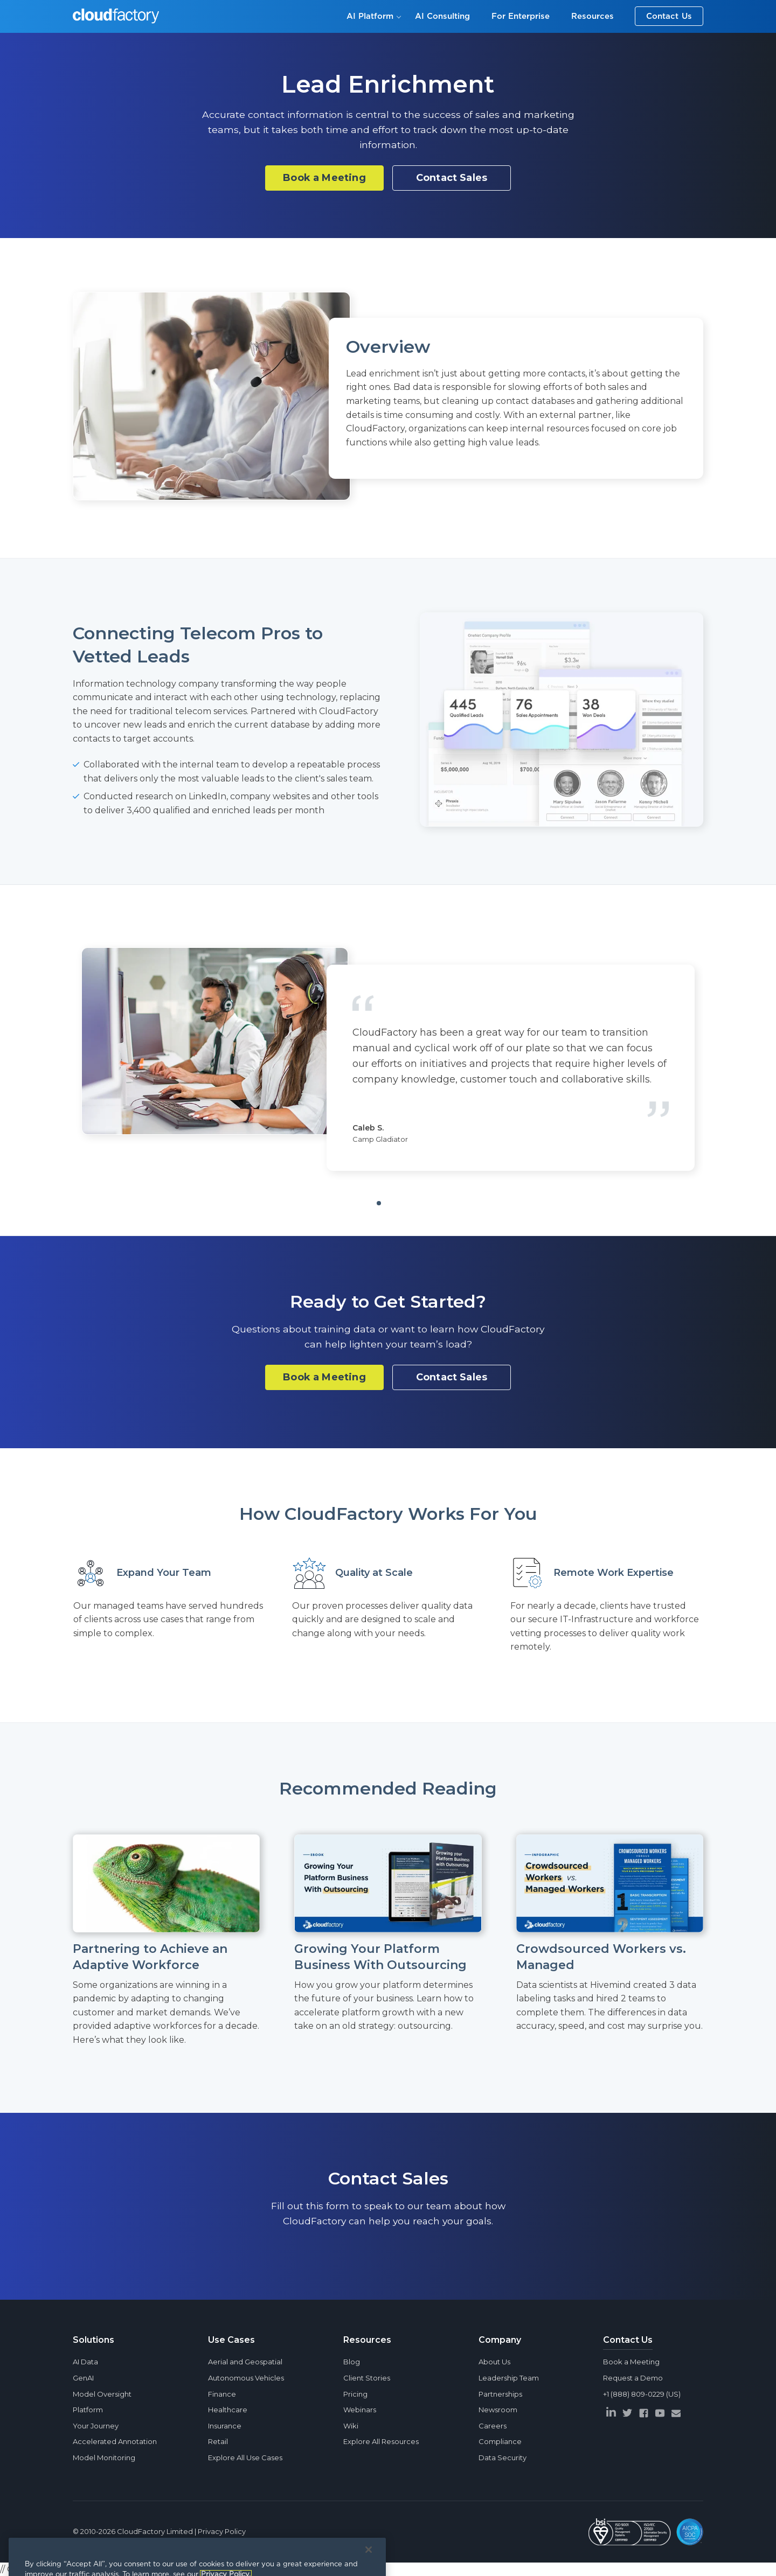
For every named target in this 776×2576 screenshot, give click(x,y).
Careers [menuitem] (493, 2425)
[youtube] (660, 2413)
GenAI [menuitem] (83, 2377)
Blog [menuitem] (351, 2361)
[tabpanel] (388, 1059)
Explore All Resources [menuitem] (381, 2441)
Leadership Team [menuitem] (509, 2377)
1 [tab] (395, 1207)
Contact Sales (451, 178)
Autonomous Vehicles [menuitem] (246, 2377)
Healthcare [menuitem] (227, 2409)
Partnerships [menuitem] (500, 2394)
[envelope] (676, 2413)
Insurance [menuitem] (224, 2425)
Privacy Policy (222, 2531)
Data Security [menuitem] (502, 2457)
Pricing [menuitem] (355, 2394)
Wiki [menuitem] (350, 2425)
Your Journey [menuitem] (96, 2425)
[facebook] (643, 2413)
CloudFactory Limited (155, 2531)
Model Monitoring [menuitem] (104, 2457)
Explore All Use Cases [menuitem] (245, 2457)
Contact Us (669, 16)
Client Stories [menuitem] (366, 2377)
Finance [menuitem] (222, 2394)
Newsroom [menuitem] (498, 2409)
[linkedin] (611, 2412)
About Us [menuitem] (494, 2361)
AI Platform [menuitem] (370, 16)
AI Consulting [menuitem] (442, 16)
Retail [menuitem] (218, 2441)
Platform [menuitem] (88, 2409)
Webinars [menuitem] (359, 2409)
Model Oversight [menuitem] (102, 2394)
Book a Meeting (324, 178)
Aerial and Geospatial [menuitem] (245, 2361)
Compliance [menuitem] (500, 2441)
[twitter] (627, 2413)
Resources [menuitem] (592, 16)
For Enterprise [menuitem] (520, 16)
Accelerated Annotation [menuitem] (115, 2441)
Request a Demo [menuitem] (633, 2377)
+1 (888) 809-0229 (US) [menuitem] (642, 2394)
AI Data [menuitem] (85, 2361)
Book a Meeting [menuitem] (631, 2361)
